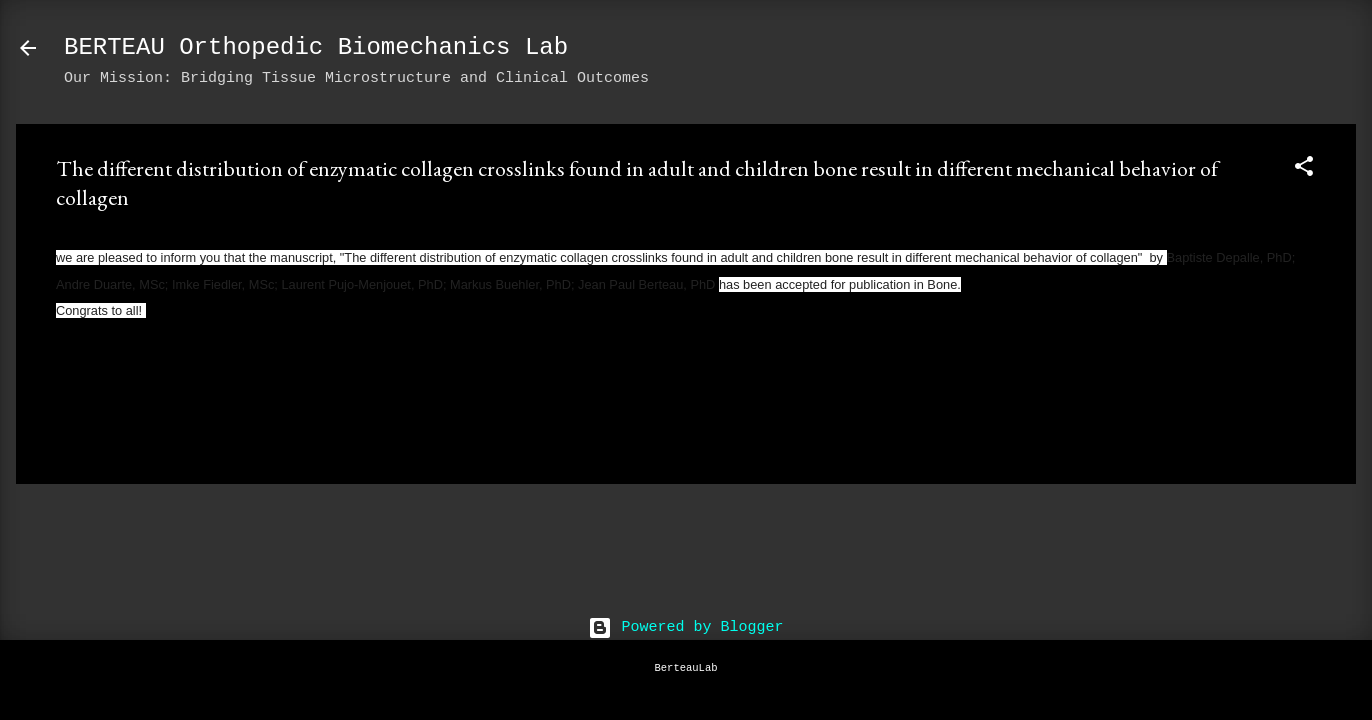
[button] (1304, 170)
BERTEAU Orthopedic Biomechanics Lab (316, 47)
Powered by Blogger (685, 627)
